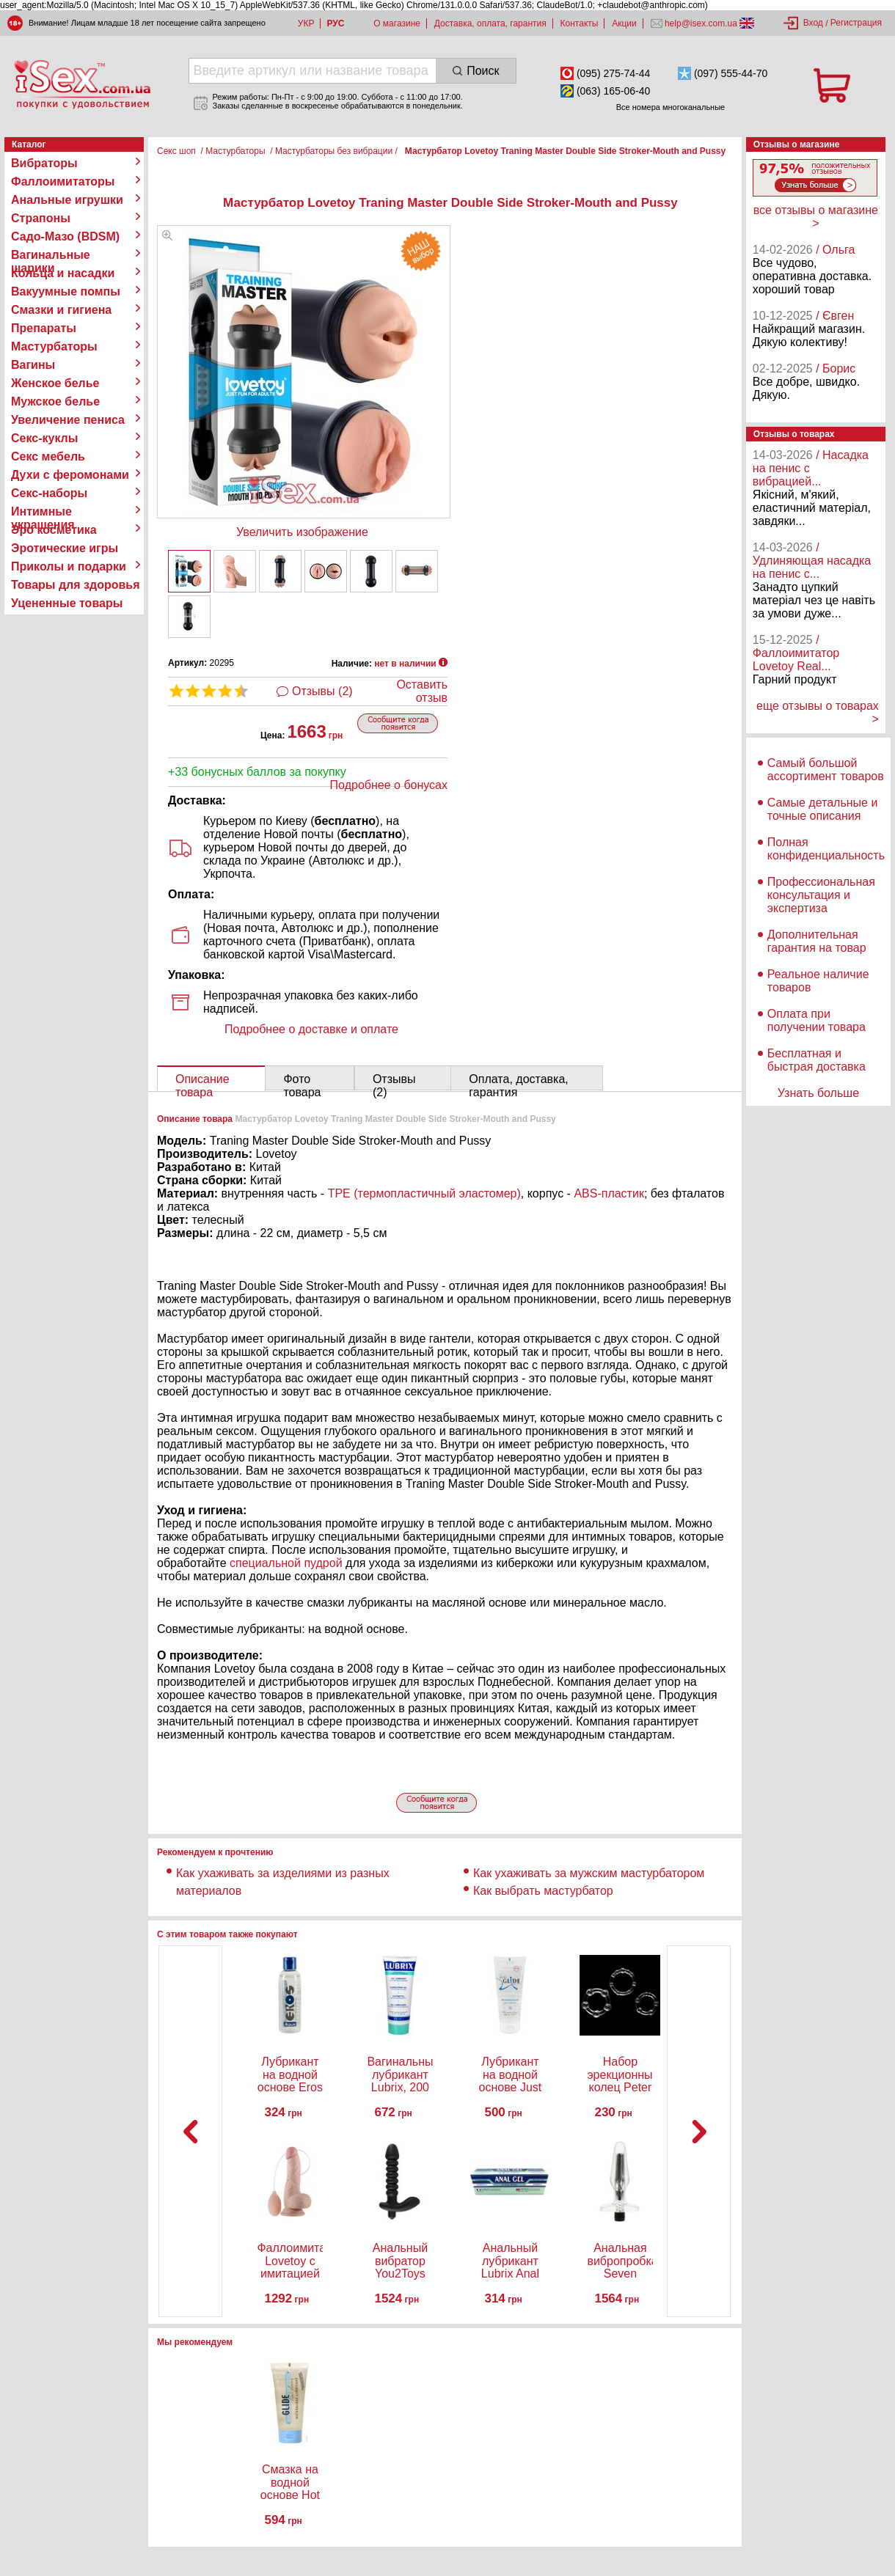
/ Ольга (835, 249)
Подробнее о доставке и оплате (311, 1029)
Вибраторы (44, 163)
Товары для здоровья (75, 585)
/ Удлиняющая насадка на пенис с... (812, 560)
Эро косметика (54, 530)
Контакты (579, 23)
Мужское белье (55, 401)
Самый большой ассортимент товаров (825, 769)
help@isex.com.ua (701, 23)
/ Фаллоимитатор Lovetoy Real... (796, 653)
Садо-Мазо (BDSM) (65, 236)
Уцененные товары (67, 603)
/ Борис (835, 368)
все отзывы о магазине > (815, 217)
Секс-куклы (44, 438)
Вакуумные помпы (65, 291)
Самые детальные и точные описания (822, 809)
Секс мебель (48, 456)
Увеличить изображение (302, 532)
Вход (813, 23)
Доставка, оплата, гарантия (490, 23)
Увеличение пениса (68, 420)
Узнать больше (818, 1093)
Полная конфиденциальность (826, 849)
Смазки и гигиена (61, 310)
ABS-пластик (609, 1193)
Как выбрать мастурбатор (543, 1891)
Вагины (33, 365)
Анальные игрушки (67, 200)
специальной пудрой (286, 1563)
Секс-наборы (49, 493)
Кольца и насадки (62, 273)
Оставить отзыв (422, 691)
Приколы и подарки (68, 566)
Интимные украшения (43, 511)
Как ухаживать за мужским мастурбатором (588, 1873)
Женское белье (55, 383)
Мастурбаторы (54, 346)
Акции (624, 23)
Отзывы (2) (322, 691)
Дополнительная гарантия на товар (816, 941)
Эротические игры (64, 548)
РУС (335, 23)
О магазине (396, 23)
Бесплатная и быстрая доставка (816, 1060)
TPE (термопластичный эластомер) (424, 1193)
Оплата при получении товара (816, 1020)
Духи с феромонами (70, 475)
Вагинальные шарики (50, 255)
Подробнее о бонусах (389, 785)
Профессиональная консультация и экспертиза (821, 895)
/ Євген (835, 315)
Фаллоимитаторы (63, 181)
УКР (306, 23)
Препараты (43, 328)
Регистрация (856, 23)
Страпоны (40, 218)
